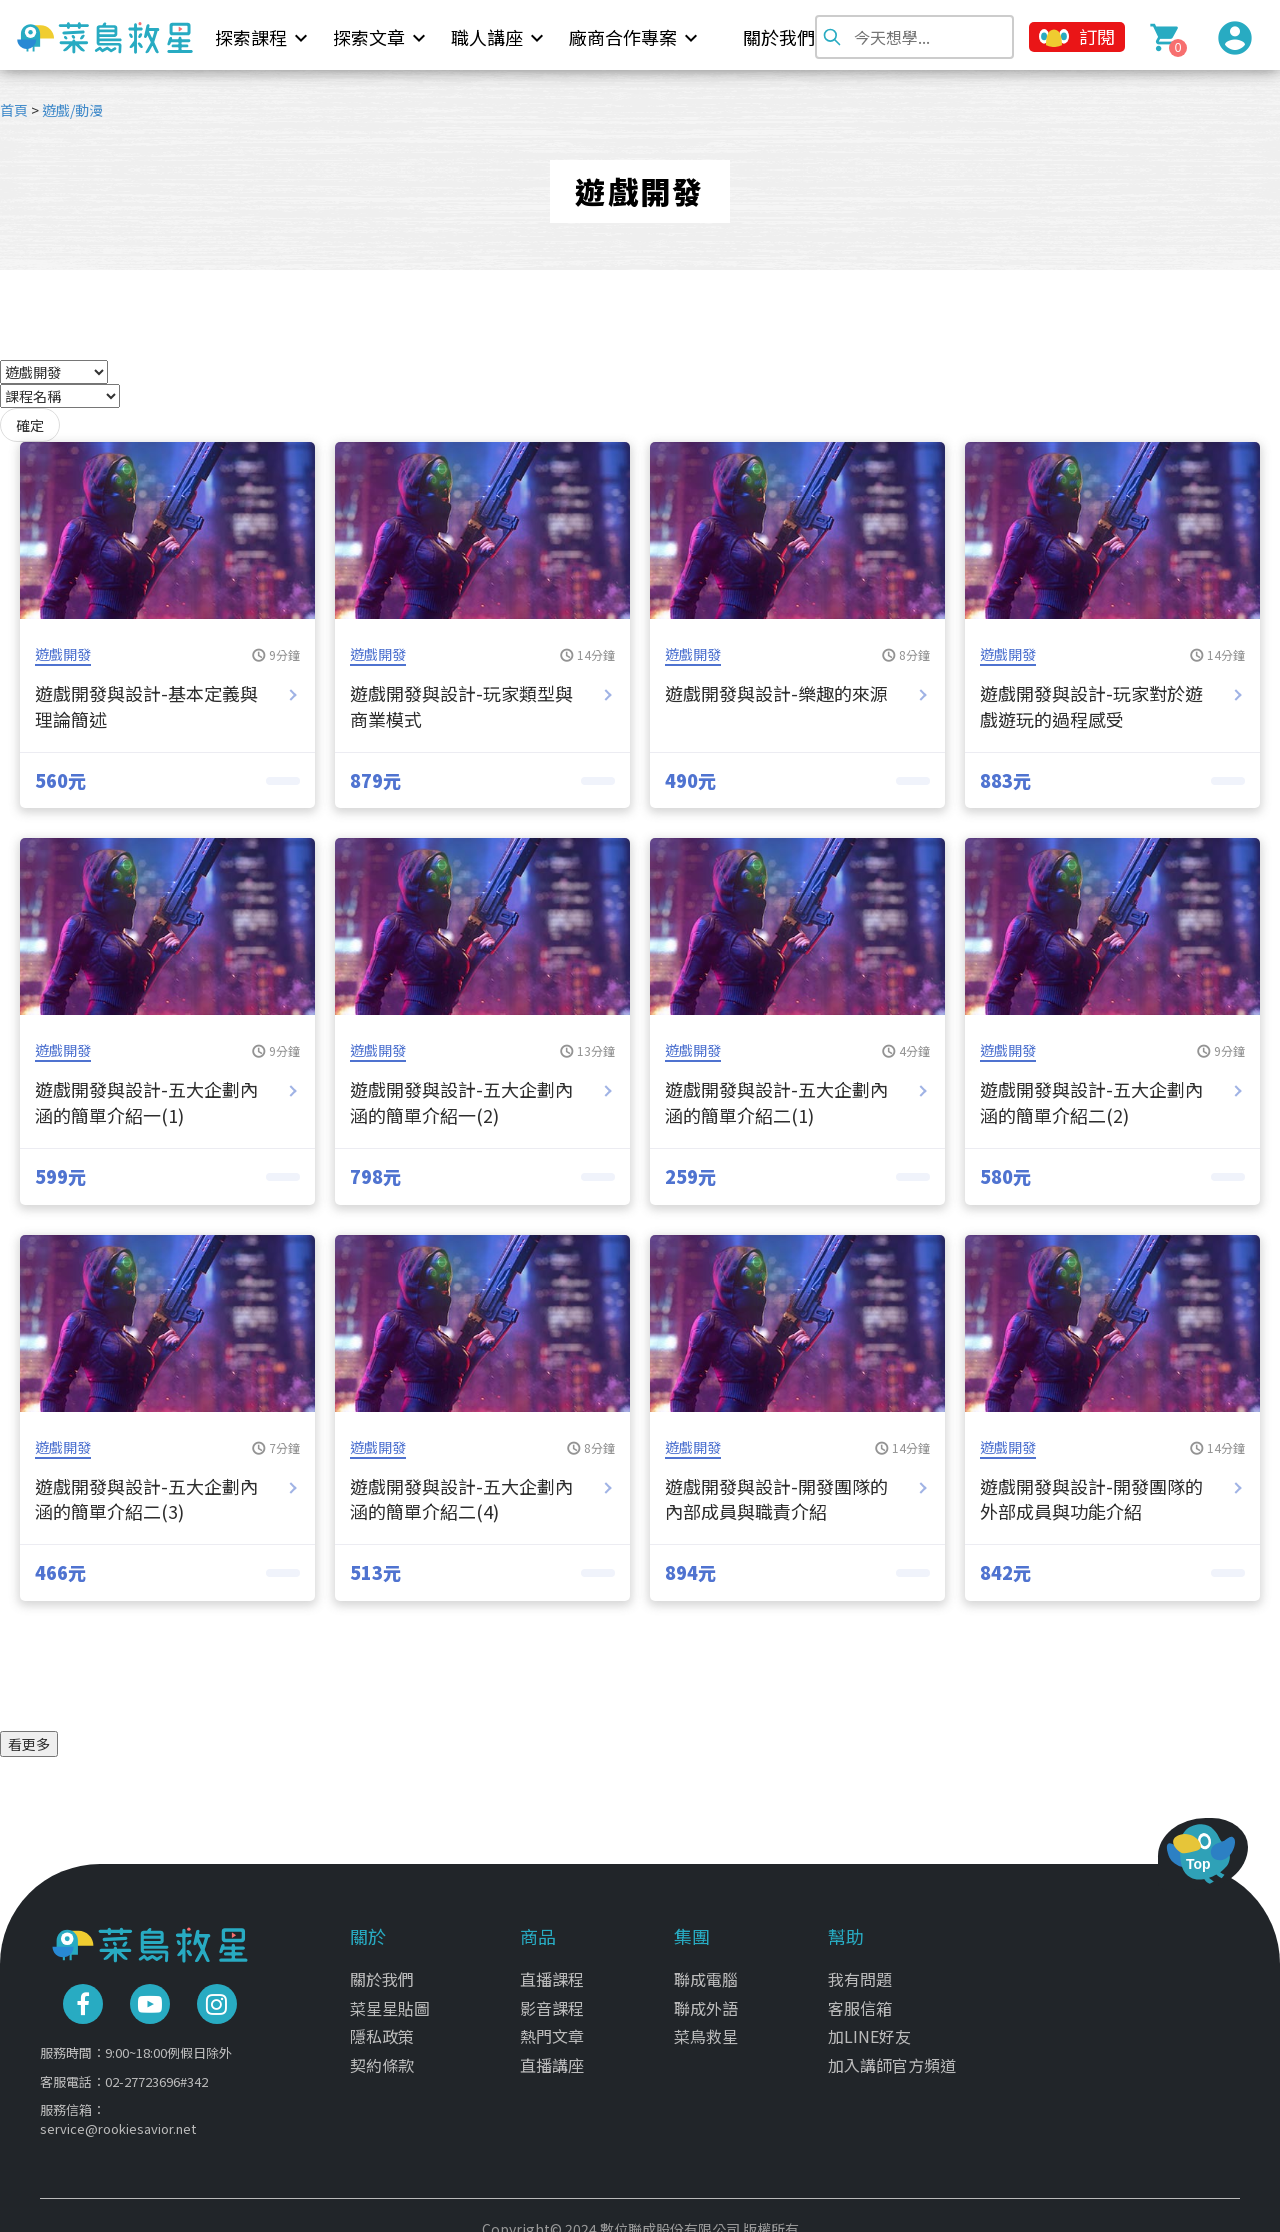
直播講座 (552, 2053)
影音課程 (552, 1996)
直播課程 (552, 1967)
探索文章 (369, 37)
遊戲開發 (63, 654)
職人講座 (487, 37)
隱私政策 (382, 2024)
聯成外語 (706, 1996)
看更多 (29, 1744)
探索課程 (251, 37)
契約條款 (382, 2053)
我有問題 (860, 1967)
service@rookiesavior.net (118, 2116)
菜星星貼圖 (390, 1996)
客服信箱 (860, 1996)
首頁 (14, 110)
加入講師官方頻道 (892, 2053)
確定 (30, 425)
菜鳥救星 (706, 2024)
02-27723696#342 (156, 2069)
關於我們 (779, 37)
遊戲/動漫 (72, 110)
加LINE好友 (869, 2024)
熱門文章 (552, 2024)
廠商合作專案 (623, 37)
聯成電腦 (706, 1967)
